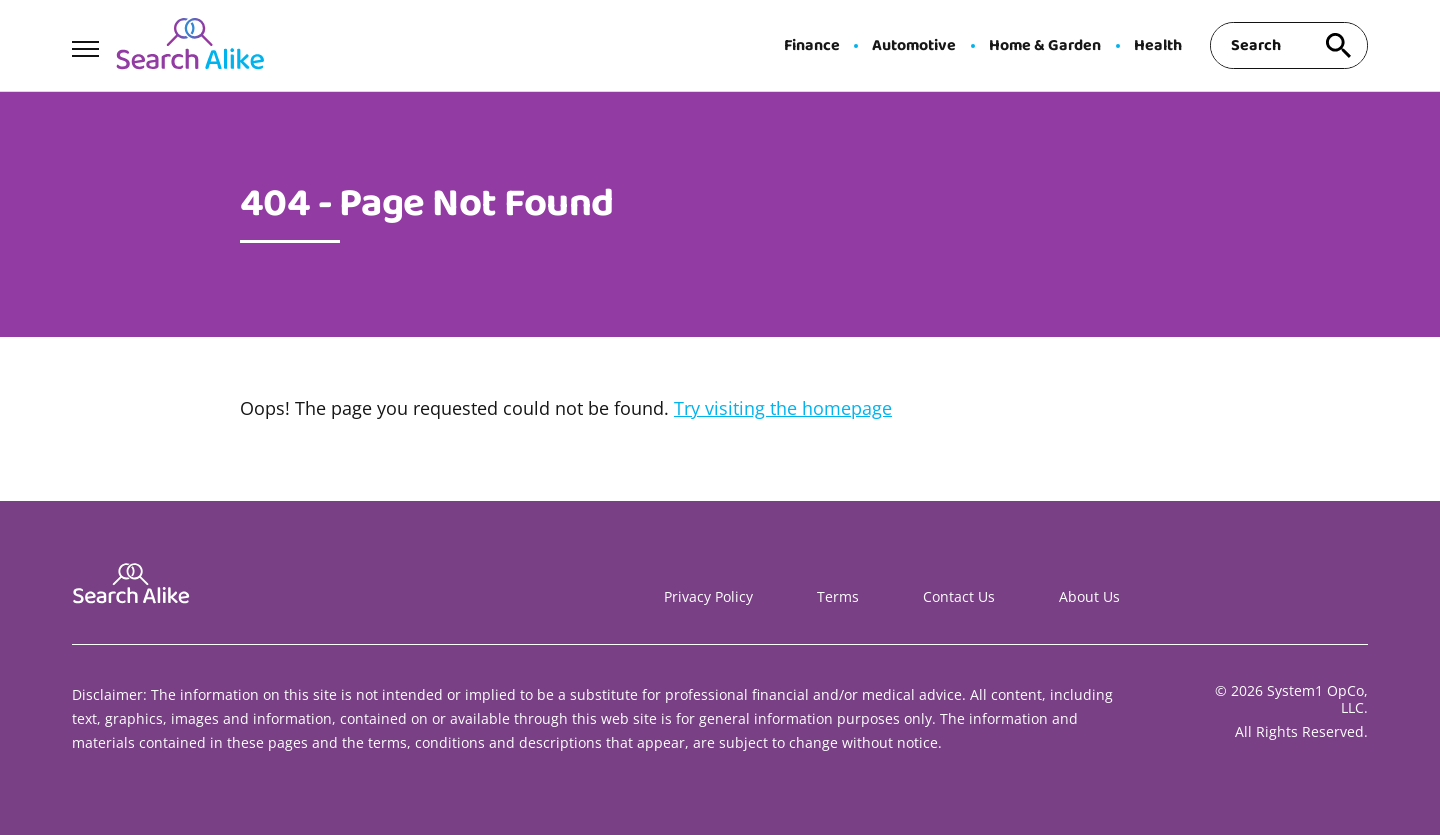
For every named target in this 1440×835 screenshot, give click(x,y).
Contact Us (959, 596)
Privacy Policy (708, 596)
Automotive (914, 46)
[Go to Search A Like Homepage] (190, 46)
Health (1158, 46)
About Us (1089, 596)
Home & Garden (1045, 46)
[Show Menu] (85, 44)
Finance (812, 46)
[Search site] (1338, 45)
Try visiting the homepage (783, 408)
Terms (838, 596)
